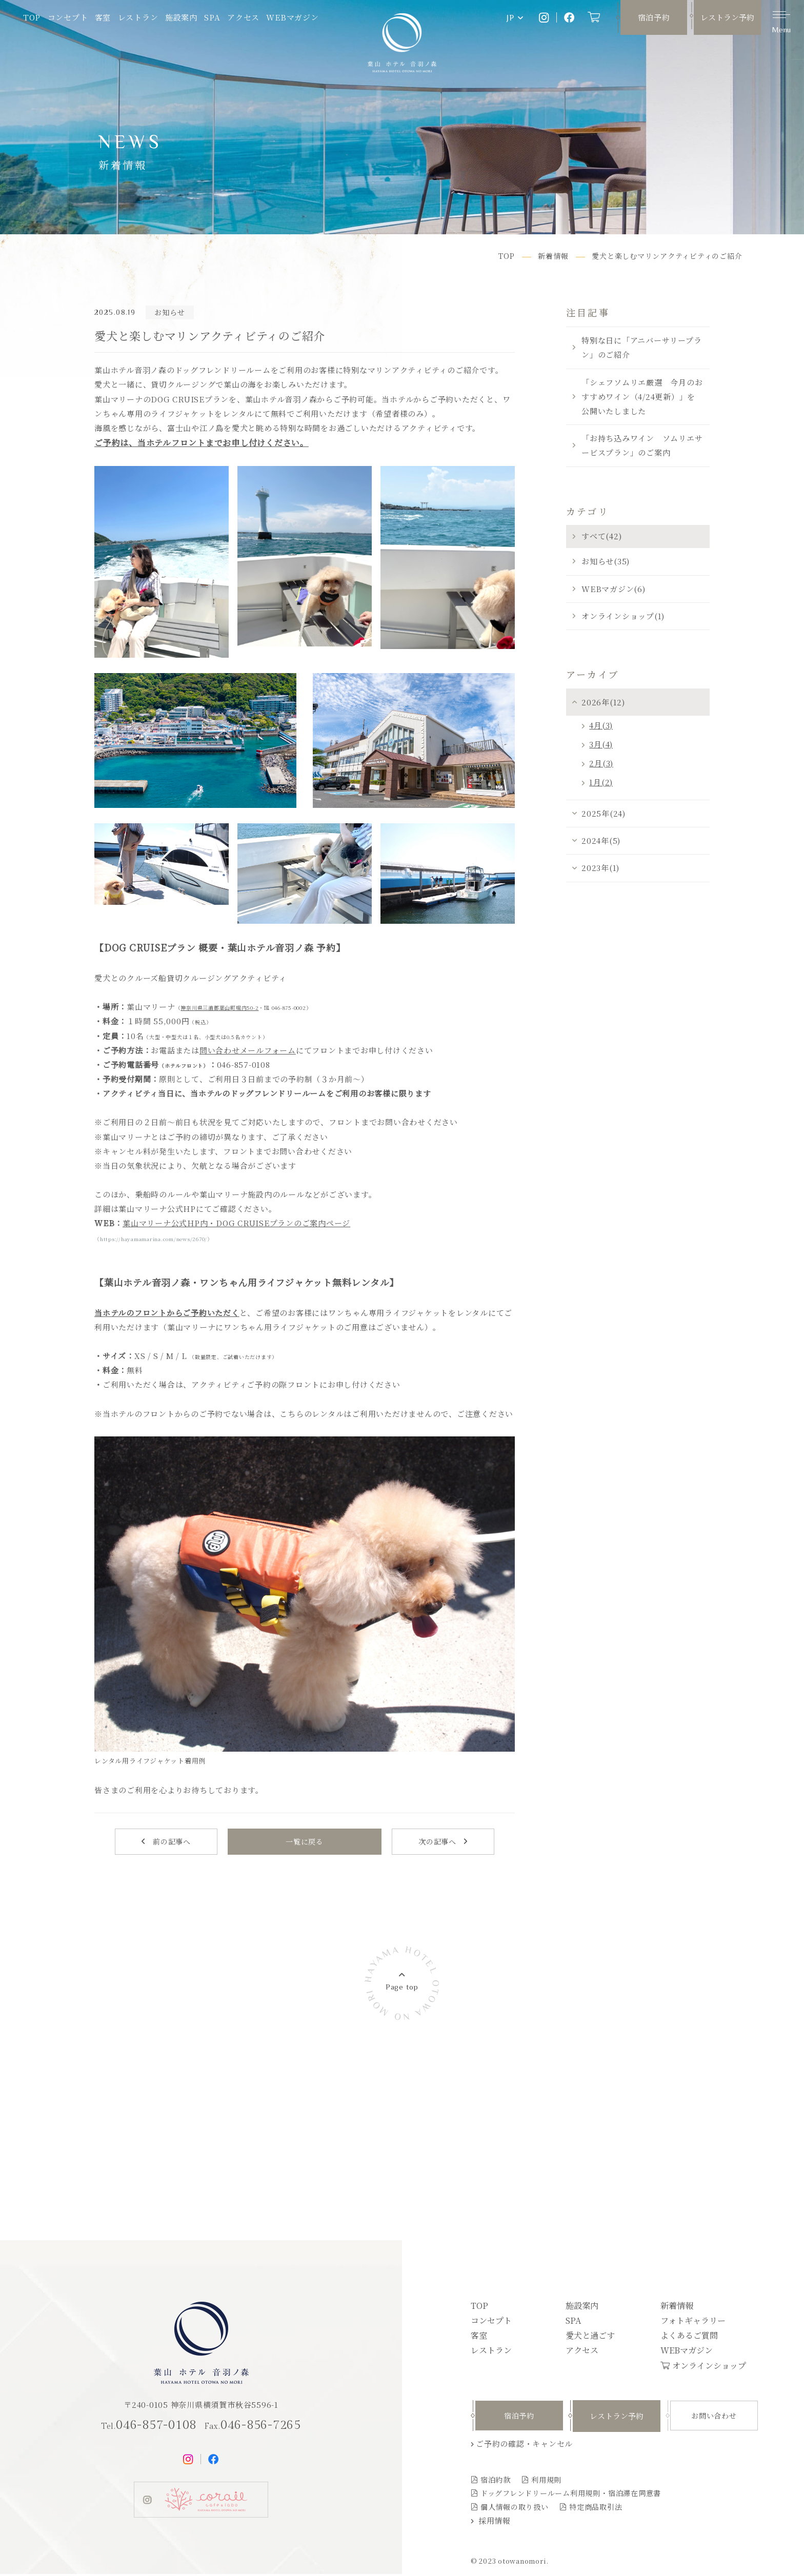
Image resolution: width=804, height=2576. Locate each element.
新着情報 (676, 2307)
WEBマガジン (292, 17)
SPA (212, 17)
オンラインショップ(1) (623, 616)
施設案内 (181, 17)
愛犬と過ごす (590, 2337)
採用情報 (494, 2522)
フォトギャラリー (693, 2322)
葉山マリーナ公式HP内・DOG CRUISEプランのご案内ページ (236, 1223)
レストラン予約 (727, 17)
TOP (32, 17)
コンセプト (68, 17)
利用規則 (546, 2481)
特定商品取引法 (595, 2508)
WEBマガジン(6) (613, 588)
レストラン (138, 17)
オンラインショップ (709, 2367)
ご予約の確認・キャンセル (524, 2445)
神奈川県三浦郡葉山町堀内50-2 (219, 1007)
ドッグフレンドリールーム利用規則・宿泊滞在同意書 (570, 2495)
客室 (103, 17)
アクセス (243, 17)
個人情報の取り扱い (514, 2508)
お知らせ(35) (605, 561)
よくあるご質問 (689, 2337)
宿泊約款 (495, 2481)
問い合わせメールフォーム (247, 1050)
